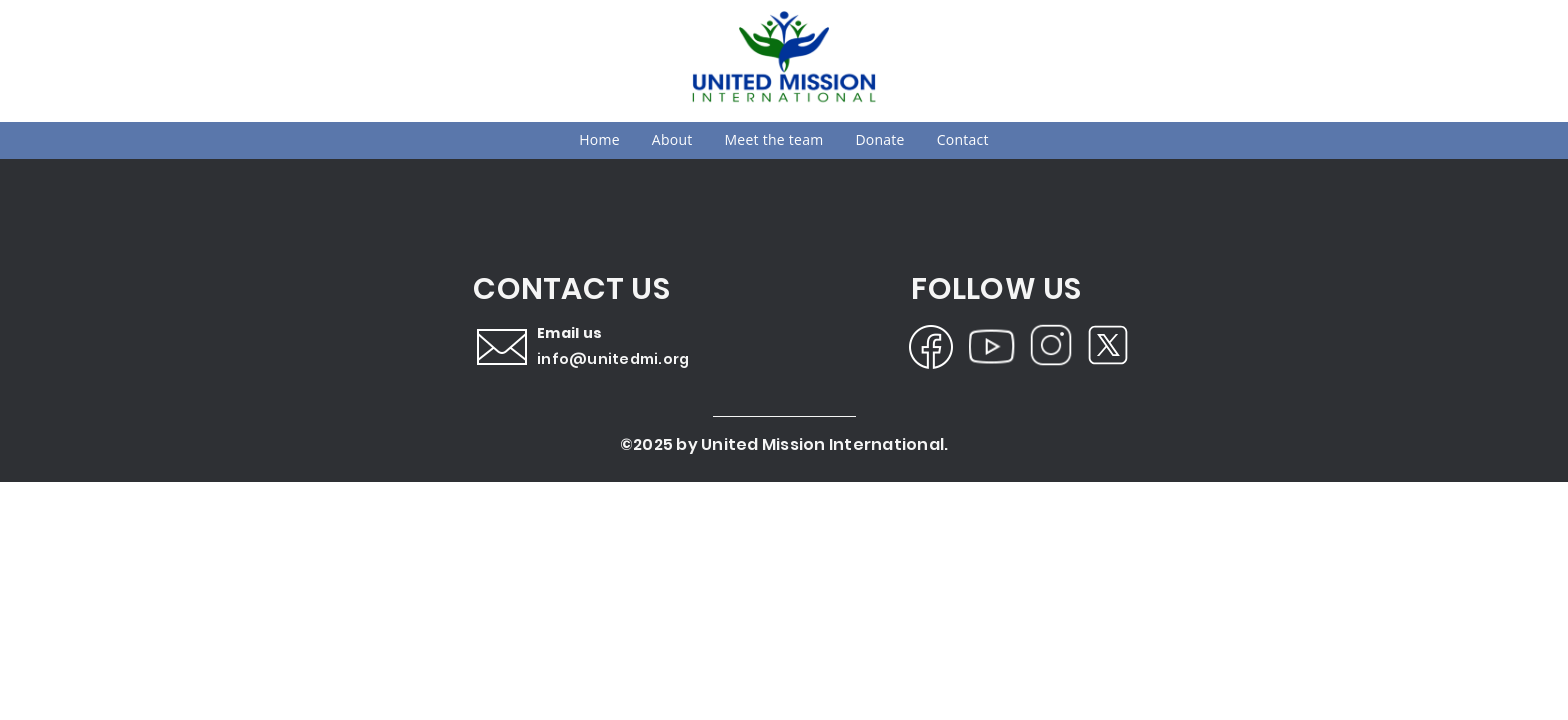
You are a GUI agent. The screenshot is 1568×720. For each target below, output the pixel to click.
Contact (963, 139)
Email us (569, 333)
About (672, 139)
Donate (879, 139)
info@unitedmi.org (613, 359)
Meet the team (774, 139)
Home (599, 139)
